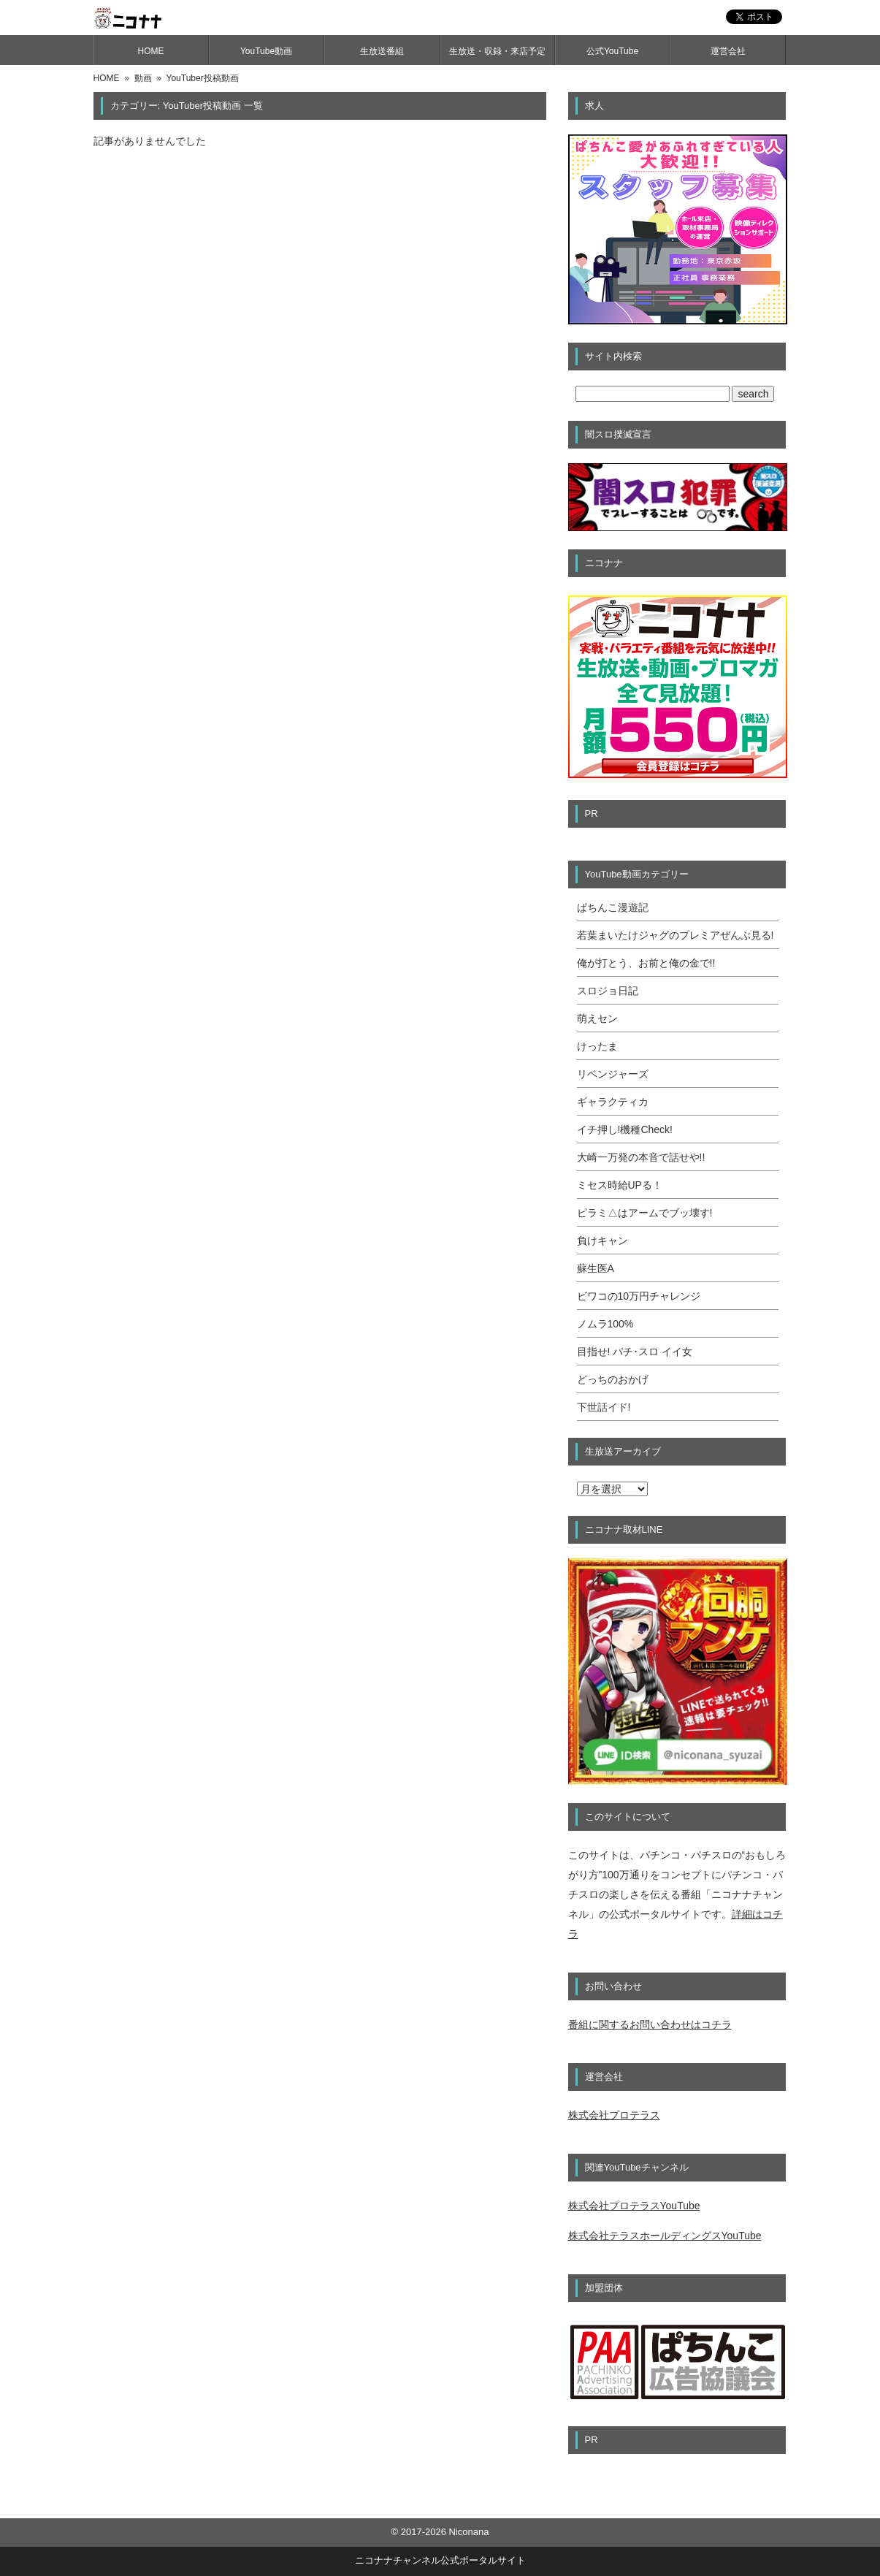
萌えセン (597, 1018)
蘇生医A (595, 1268)
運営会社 (728, 51)
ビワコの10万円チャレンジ (639, 1296)
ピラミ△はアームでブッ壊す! (645, 1213)
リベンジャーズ (612, 1074)
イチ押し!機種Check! (625, 1129)
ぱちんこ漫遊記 (612, 907)
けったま (597, 1046)
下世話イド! (604, 1407)
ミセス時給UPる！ (619, 1185)
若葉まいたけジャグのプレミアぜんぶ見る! (675, 935)
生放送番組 (382, 51)
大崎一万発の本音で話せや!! (641, 1157)
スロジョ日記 (607, 991)
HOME (151, 51)
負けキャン (602, 1240)
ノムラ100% (605, 1324)
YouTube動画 (266, 51)
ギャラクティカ (612, 1102)
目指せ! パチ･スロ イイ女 (635, 1351)
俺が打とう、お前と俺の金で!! (646, 963)
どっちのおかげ (612, 1379)
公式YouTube (612, 51)
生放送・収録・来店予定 (497, 51)
